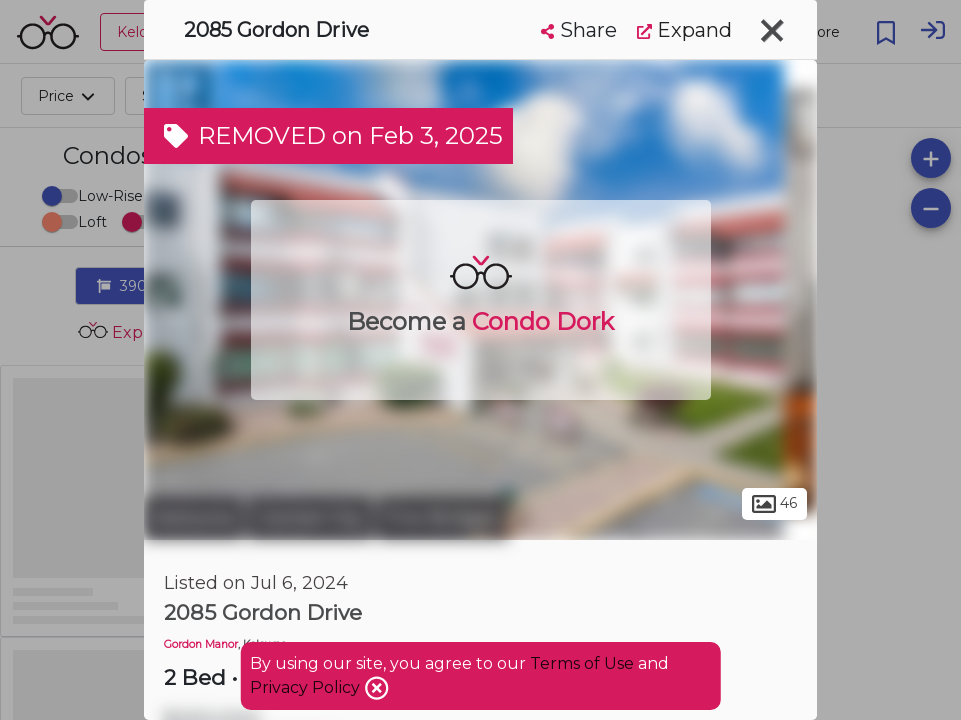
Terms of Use (582, 663)
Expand (684, 30)
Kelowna (193, 518)
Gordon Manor (201, 644)
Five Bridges (442, 518)
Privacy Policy (307, 687)
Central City (310, 518)
